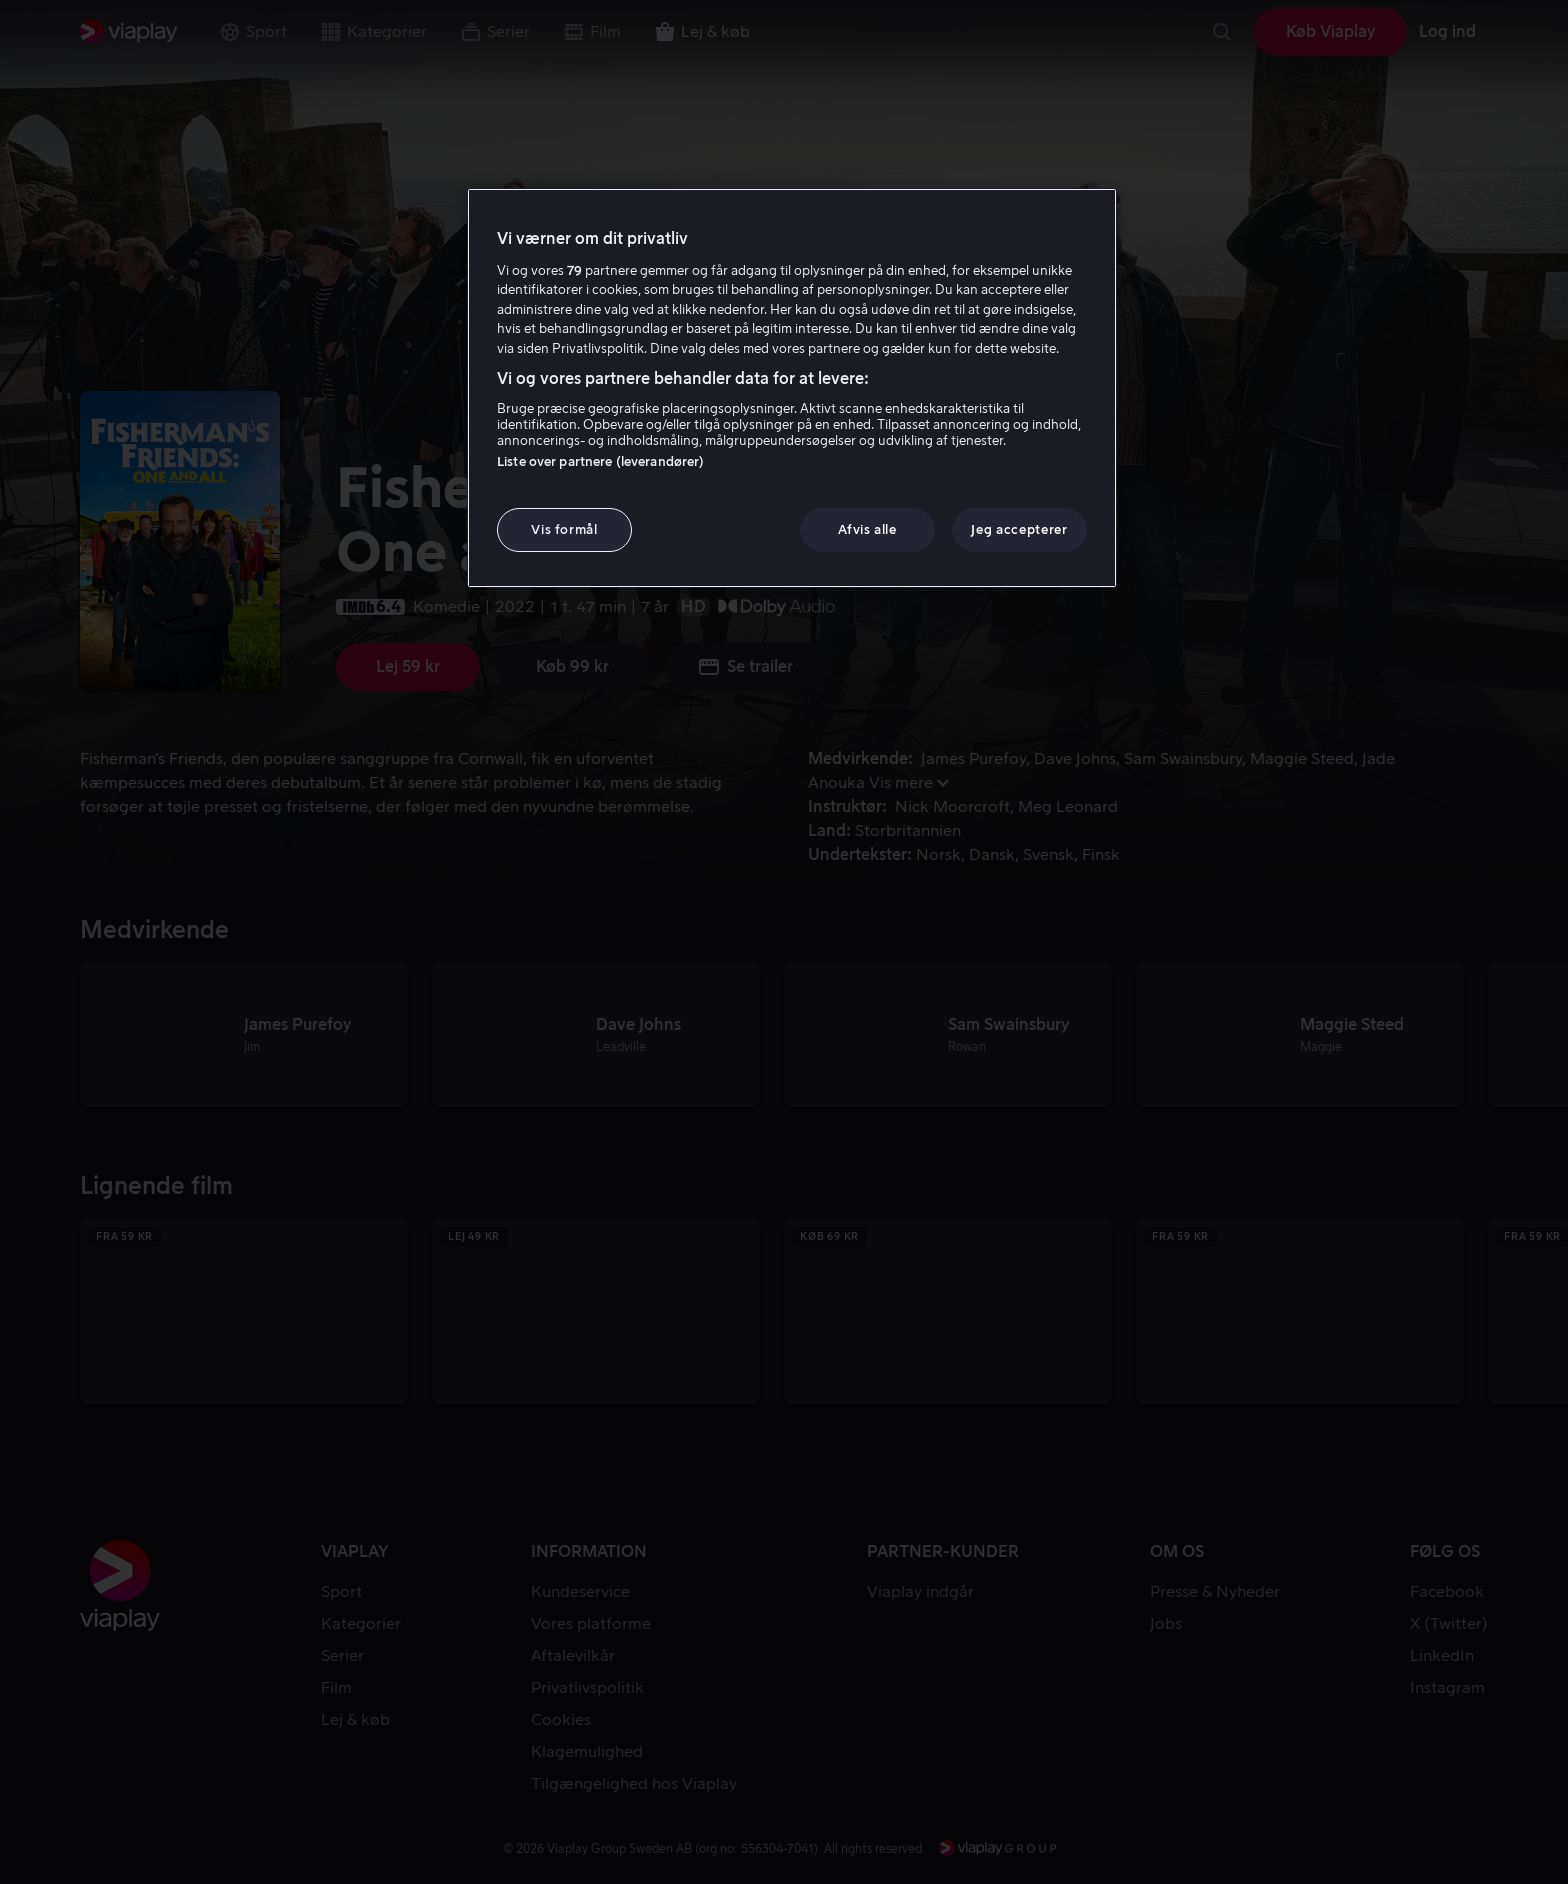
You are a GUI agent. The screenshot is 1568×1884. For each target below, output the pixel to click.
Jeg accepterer (1019, 529)
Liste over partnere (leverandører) (600, 461)
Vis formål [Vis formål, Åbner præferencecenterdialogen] (564, 529)
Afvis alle (867, 529)
